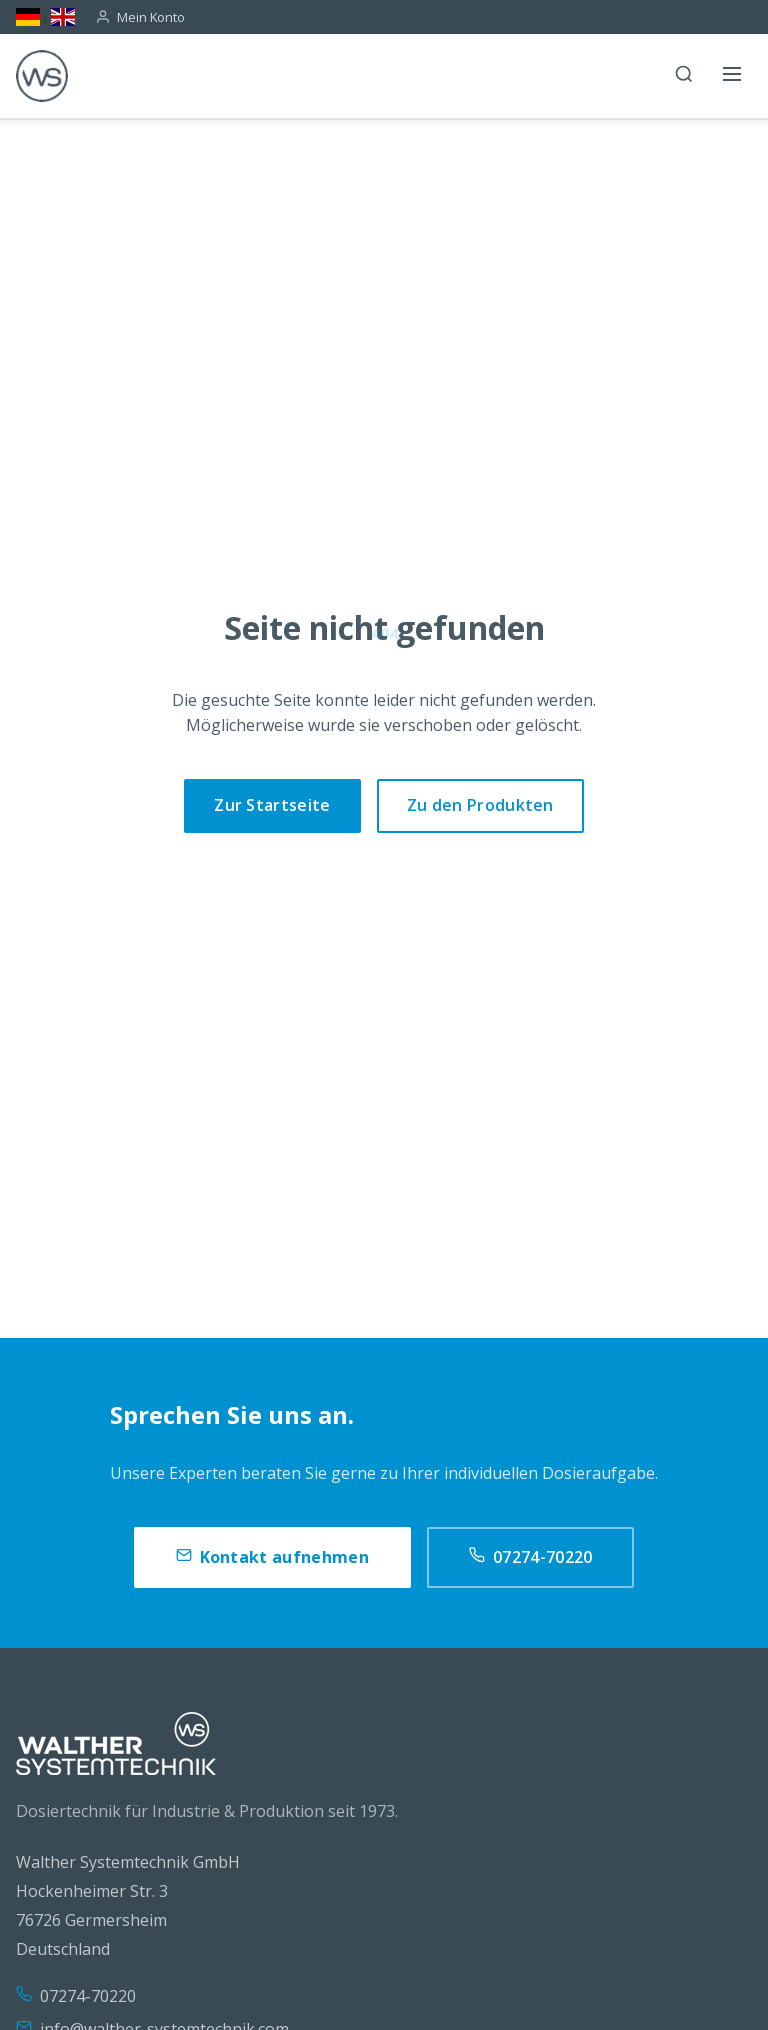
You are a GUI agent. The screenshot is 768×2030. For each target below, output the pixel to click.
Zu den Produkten (480, 805)
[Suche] (684, 76)
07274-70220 (531, 1558)
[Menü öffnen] (732, 76)
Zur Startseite (272, 805)
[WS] (42, 76)
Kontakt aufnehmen (272, 1558)
